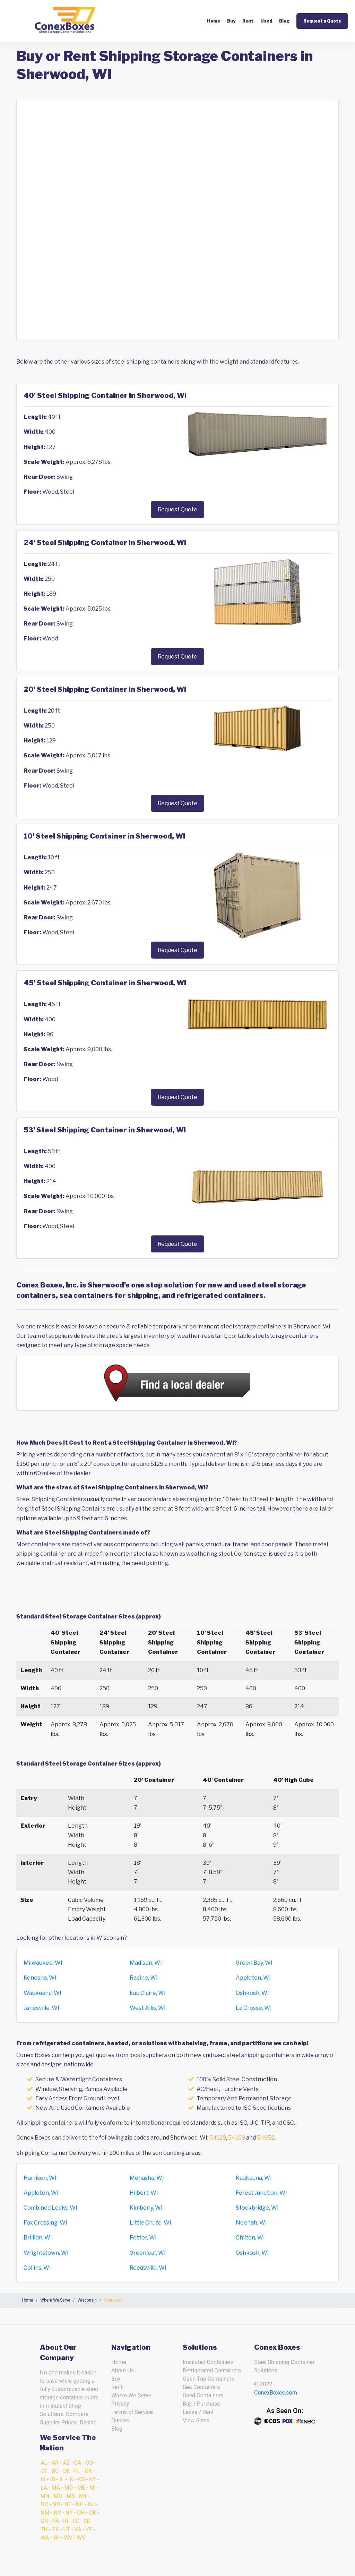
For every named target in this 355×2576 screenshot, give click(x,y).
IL (62, 2479)
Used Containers (203, 2395)
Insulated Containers (208, 2362)
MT (83, 2496)
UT (66, 2529)
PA (55, 2521)
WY (81, 2537)
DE (66, 2471)
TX (55, 2529)
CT (44, 2471)
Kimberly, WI (146, 2207)
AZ (66, 2462)
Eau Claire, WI (148, 1993)
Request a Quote (322, 21)
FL (77, 2471)
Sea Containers (201, 2387)
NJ (91, 2504)
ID (52, 2479)
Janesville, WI (41, 2008)
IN (71, 2479)
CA (77, 2462)
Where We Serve (131, 2395)
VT (89, 2529)
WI (56, 2537)
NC (44, 2504)
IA (43, 2479)
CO (89, 2462)
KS (81, 2479)
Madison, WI (146, 1962)
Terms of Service (132, 2412)
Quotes (120, 2420)
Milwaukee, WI (43, 1962)
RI (65, 2521)
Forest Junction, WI (261, 2193)
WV (68, 2537)
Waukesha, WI (42, 1993)
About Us (122, 2370)
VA (77, 2529)
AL (44, 2462)
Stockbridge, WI (257, 2207)
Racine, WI (144, 1977)
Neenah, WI (251, 2222)
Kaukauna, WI (254, 2178)
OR (44, 2521)
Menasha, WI (147, 2178)
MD (68, 2487)
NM (45, 2512)
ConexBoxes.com (275, 2392)
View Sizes (196, 2420)
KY (92, 2479)
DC (55, 2471)
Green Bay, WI (254, 1962)
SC (75, 2521)
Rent (247, 21)
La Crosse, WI (254, 2008)
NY (69, 2512)
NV (57, 2512)
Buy (231, 21)
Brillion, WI (38, 2237)
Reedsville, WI (148, 2267)
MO (58, 2496)
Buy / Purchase (201, 2403)
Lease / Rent (198, 2412)
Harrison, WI (40, 2178)
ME (81, 2487)
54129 (217, 2137)
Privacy (120, 2403)
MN (45, 2496)
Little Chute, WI (150, 2222)
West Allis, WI (148, 2008)
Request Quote (177, 509)
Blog (284, 21)
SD (87, 2521)
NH (80, 2504)
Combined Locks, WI (50, 2207)
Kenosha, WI (40, 1977)
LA (44, 2487)
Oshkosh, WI (252, 1993)
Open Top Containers (208, 2378)
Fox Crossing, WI (45, 2222)
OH (81, 2512)
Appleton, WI (253, 1977)
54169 (236, 2137)
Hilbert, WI (144, 2193)
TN (44, 2529)
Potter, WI (143, 2237)
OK (92, 2512)
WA (45, 2537)
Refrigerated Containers (212, 2370)
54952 (265, 2137)
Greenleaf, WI (148, 2253)
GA (88, 2471)
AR (54, 2462)
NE (68, 2504)
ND (56, 2504)
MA (56, 2487)
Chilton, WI (250, 2237)
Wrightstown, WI (46, 2253)
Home (213, 21)
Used (266, 21)
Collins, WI (37, 2267)
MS (71, 2496)
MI (92, 2487)
